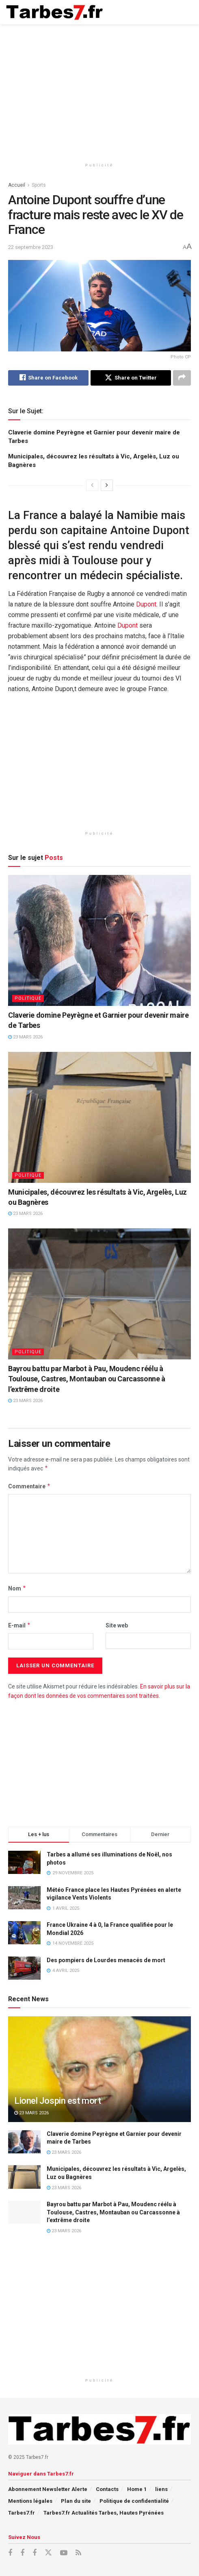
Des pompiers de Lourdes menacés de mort (106, 1960)
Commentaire (29, 1486)
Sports (39, 185)
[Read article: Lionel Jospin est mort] (99, 2081)
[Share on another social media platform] (182, 378)
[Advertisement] (99, 89)
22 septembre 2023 (30, 247)
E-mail (19, 1625)
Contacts (107, 2489)
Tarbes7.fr (21, 2513)
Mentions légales (30, 2501)
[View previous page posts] (92, 485)
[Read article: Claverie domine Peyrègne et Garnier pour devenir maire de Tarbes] (99, 940)
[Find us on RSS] (78, 2553)
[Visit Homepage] (54, 12)
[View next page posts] (107, 485)
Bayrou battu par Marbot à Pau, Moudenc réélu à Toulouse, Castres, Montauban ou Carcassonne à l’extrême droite (86, 1378)
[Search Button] (169, 12)
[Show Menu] (185, 12)
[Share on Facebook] (48, 378)
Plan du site (76, 2501)
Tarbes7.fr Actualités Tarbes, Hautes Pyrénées (103, 2513)
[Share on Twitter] (131, 378)
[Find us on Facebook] (10, 2553)
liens (161, 2489)
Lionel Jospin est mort (57, 2101)
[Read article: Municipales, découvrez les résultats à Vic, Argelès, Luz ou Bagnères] (99, 1117)
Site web (117, 1625)
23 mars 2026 (25, 1037)
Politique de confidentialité (134, 2501)
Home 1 (137, 2489)
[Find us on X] (48, 2553)
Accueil (16, 185)
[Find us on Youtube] (63, 2553)
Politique (28, 998)
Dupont (146, 604)
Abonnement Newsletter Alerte (47, 2489)
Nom (17, 1588)
